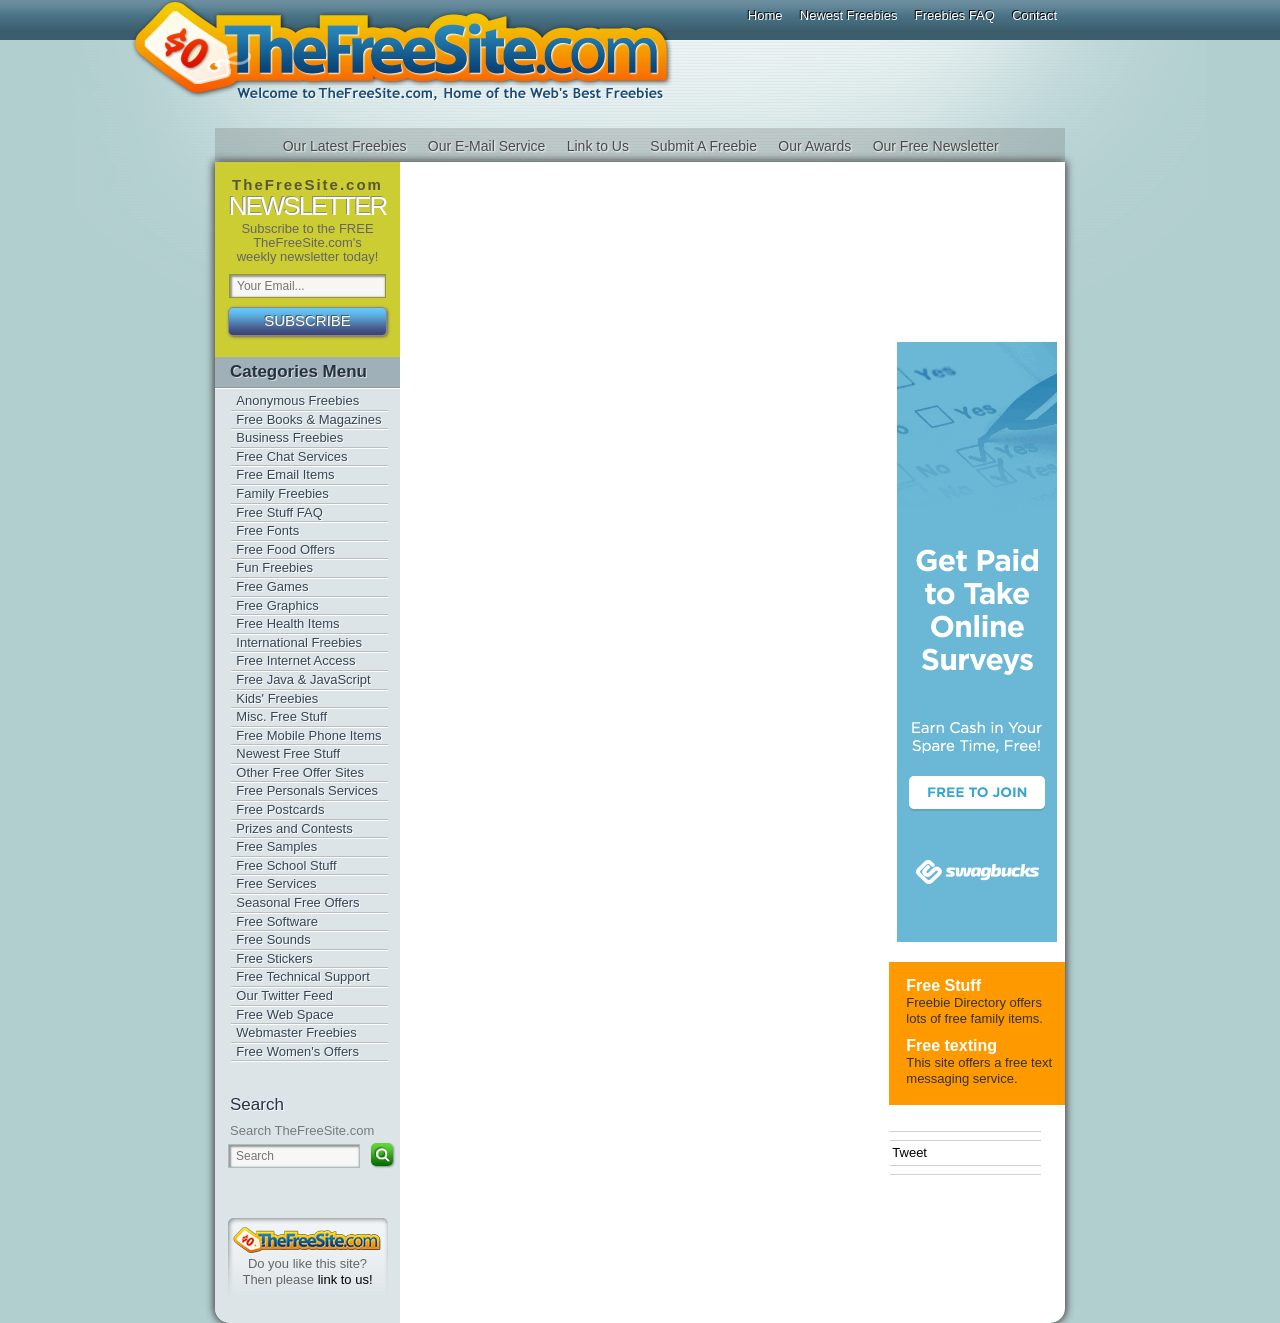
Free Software (277, 921)
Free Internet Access (295, 660)
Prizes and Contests (294, 828)
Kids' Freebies (277, 698)
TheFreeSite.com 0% (307, 1240)
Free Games (272, 586)
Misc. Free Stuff (281, 716)
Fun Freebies (274, 567)
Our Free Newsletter (936, 146)
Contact (1034, 15)
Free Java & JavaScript (303, 679)
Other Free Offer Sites (300, 772)
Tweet (909, 1152)
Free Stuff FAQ (279, 512)
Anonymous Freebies (297, 400)
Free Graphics (277, 605)
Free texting (951, 1045)
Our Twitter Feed (284, 995)
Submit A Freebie (703, 146)
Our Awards (814, 146)
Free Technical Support (302, 976)
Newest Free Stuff (288, 753)
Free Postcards (280, 809)
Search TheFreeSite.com (302, 1130)
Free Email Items (285, 474)
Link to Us (598, 146)
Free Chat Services (291, 456)
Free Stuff (943, 985)
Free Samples (276, 846)
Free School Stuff (286, 865)
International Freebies (299, 642)
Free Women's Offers (297, 1051)
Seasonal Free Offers (297, 902)
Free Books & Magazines (308, 419)
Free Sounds (273, 939)
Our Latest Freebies (345, 146)
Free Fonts (267, 530)
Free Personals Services (307, 790)
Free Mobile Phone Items (308, 735)
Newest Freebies (849, 15)
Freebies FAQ (955, 15)
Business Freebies (289, 437)
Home (765, 15)
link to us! (345, 1279)
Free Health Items (287, 623)
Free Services (276, 883)
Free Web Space (284, 1014)
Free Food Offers (285, 549)
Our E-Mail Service (486, 146)
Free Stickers (274, 958)
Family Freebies (282, 493)
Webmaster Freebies (296, 1032)
